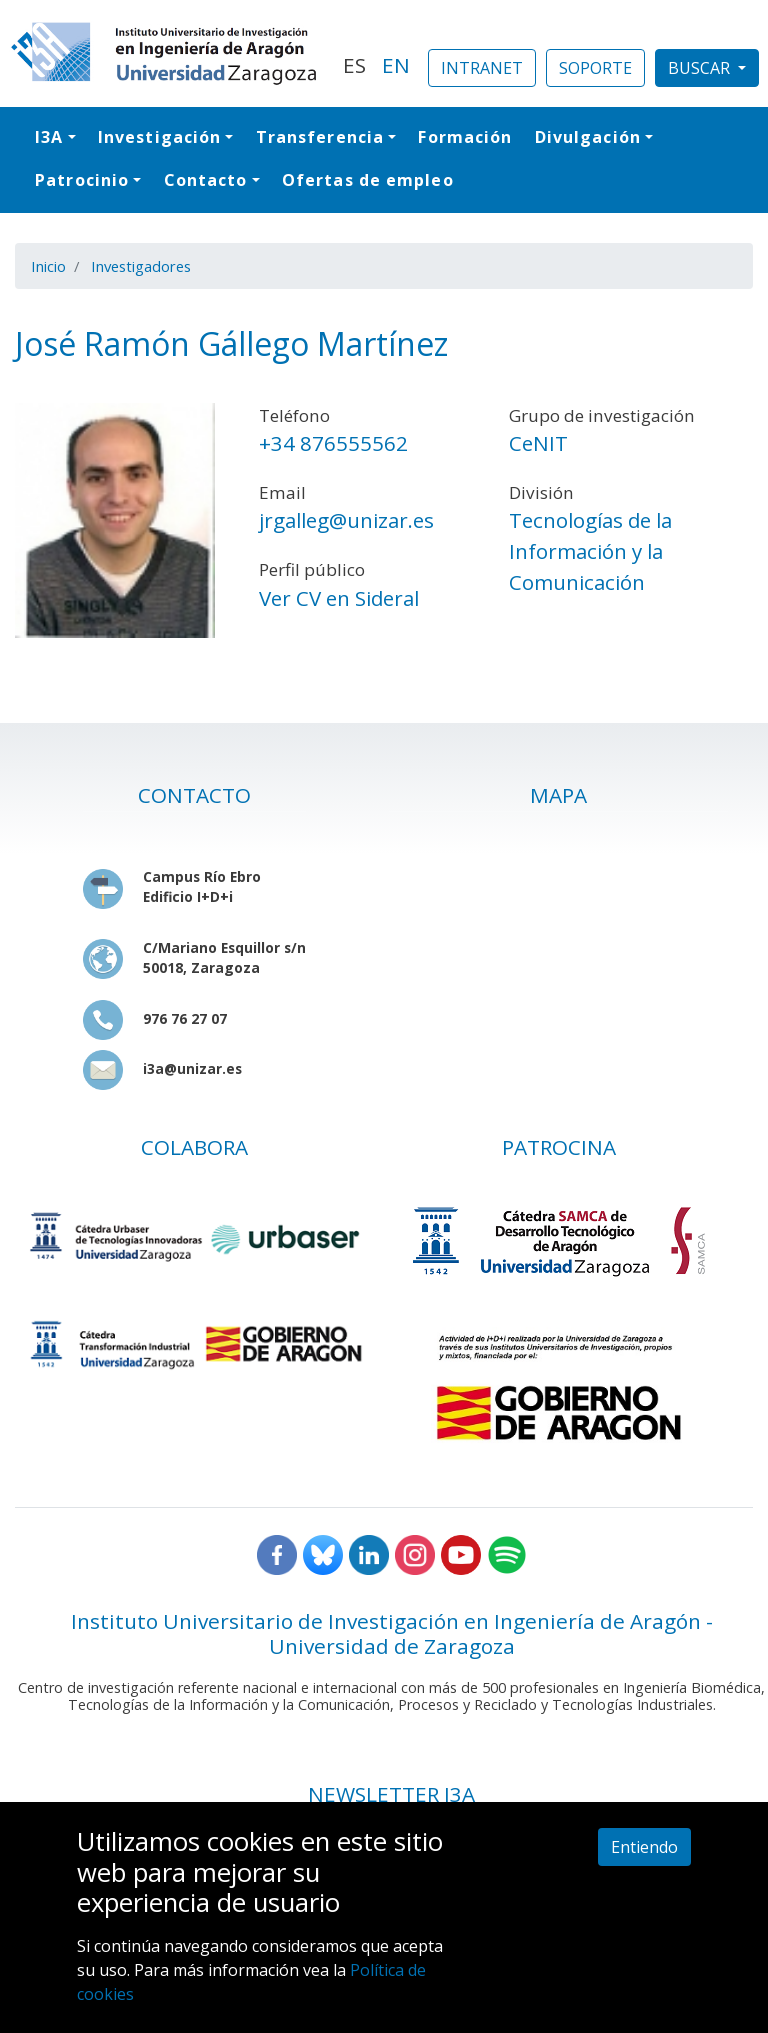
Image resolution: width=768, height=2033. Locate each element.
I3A (49, 137)
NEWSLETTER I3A (391, 1794)
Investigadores (141, 266)
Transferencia (320, 137)
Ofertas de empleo (368, 180)
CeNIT (538, 443)
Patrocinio (82, 180)
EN (396, 65)
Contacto (206, 180)
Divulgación (588, 137)
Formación (465, 137)
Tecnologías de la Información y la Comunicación (590, 551)
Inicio (48, 266)
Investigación (159, 137)
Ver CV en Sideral (339, 598)
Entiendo (644, 1847)
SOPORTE (595, 68)
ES (354, 65)
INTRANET (482, 68)
